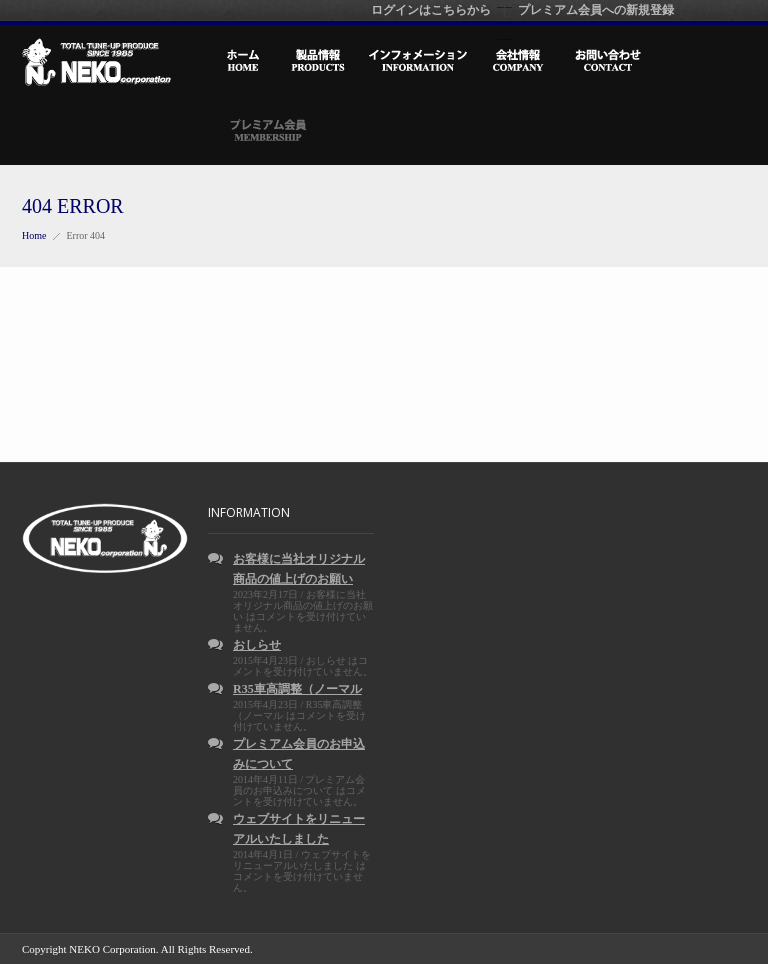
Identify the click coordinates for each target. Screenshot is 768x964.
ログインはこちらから (431, 10)
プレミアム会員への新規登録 (596, 10)
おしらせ (257, 645)
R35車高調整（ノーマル (297, 689)
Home (34, 235)
